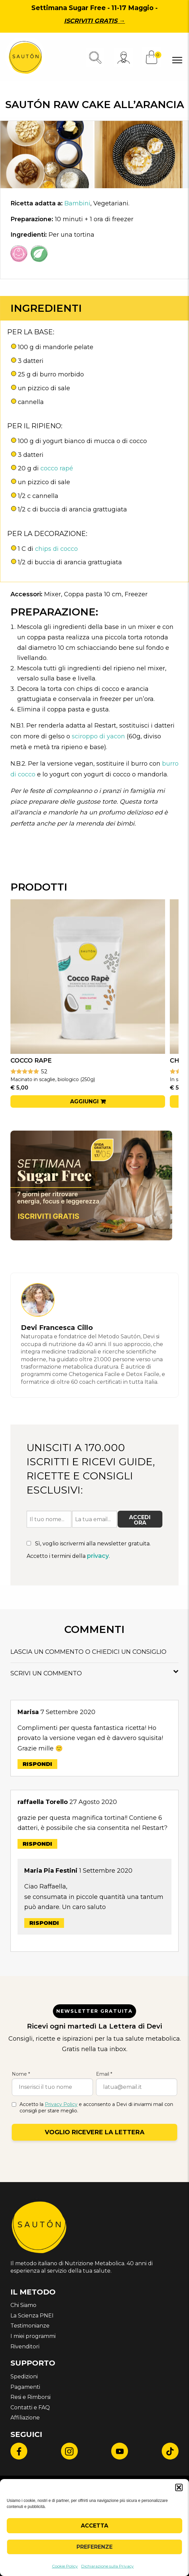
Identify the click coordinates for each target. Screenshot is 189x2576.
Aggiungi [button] (84, 1101)
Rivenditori (24, 2346)
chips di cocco (56, 549)
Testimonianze (30, 2325)
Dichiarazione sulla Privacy (107, 2566)
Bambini (77, 203)
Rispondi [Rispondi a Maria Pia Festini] (44, 1923)
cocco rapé (56, 468)
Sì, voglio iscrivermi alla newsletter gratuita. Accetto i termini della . (89, 1550)
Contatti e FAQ (30, 2407)
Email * (104, 2074)
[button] (179, 2487)
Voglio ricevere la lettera (95, 2132)
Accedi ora (140, 1520)
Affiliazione (25, 2417)
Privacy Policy (61, 2104)
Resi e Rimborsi (30, 2397)
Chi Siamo (23, 2305)
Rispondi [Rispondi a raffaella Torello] (37, 1844)
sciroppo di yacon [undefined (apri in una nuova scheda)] (98, 736)
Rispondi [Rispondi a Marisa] (37, 1764)
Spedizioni (24, 2376)
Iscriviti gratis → (94, 21)
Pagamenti (25, 2387)
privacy (98, 1556)
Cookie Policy (65, 2566)
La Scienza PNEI (32, 2315)
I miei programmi (33, 2336)
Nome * (21, 2074)
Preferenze (94, 2547)
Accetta (94, 2525)
